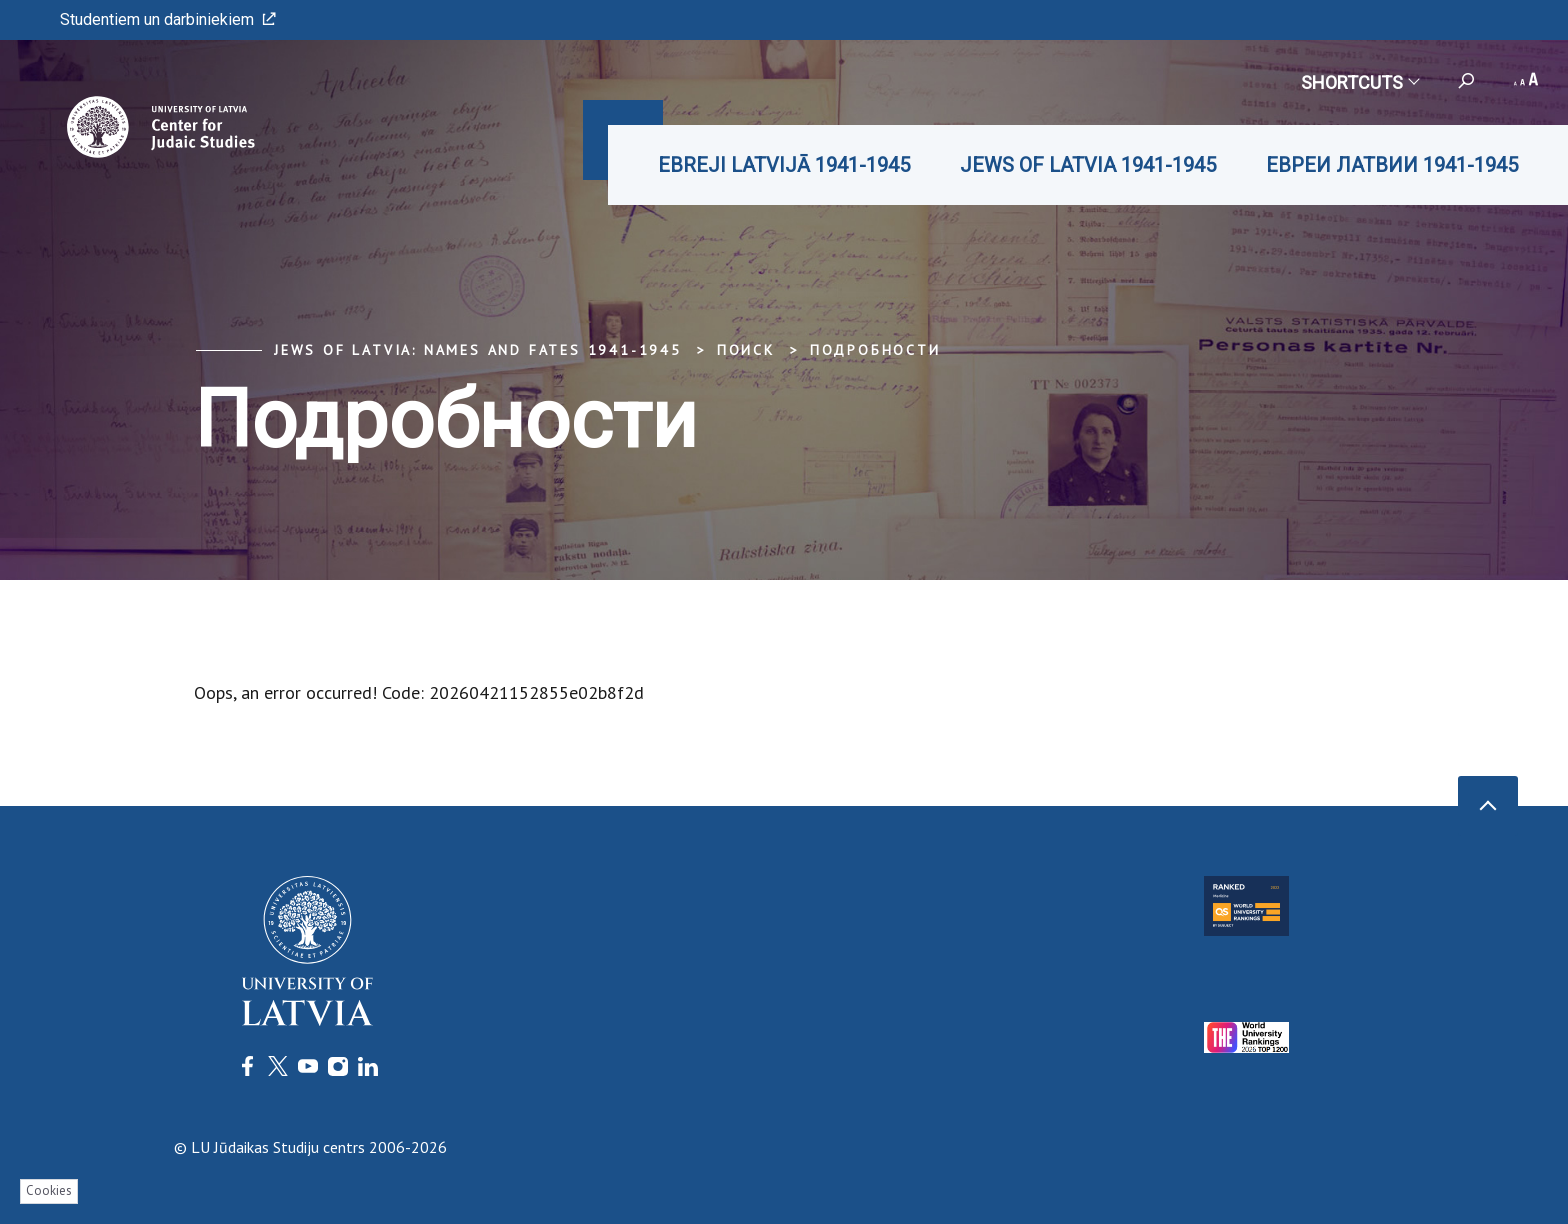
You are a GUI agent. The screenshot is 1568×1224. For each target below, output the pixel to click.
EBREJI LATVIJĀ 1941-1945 (784, 165)
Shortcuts (1359, 82)
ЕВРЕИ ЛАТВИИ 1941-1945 (1392, 165)
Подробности (875, 350)
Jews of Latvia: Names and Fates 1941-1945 (478, 350)
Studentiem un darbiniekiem (168, 19)
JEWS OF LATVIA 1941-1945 (1088, 165)
